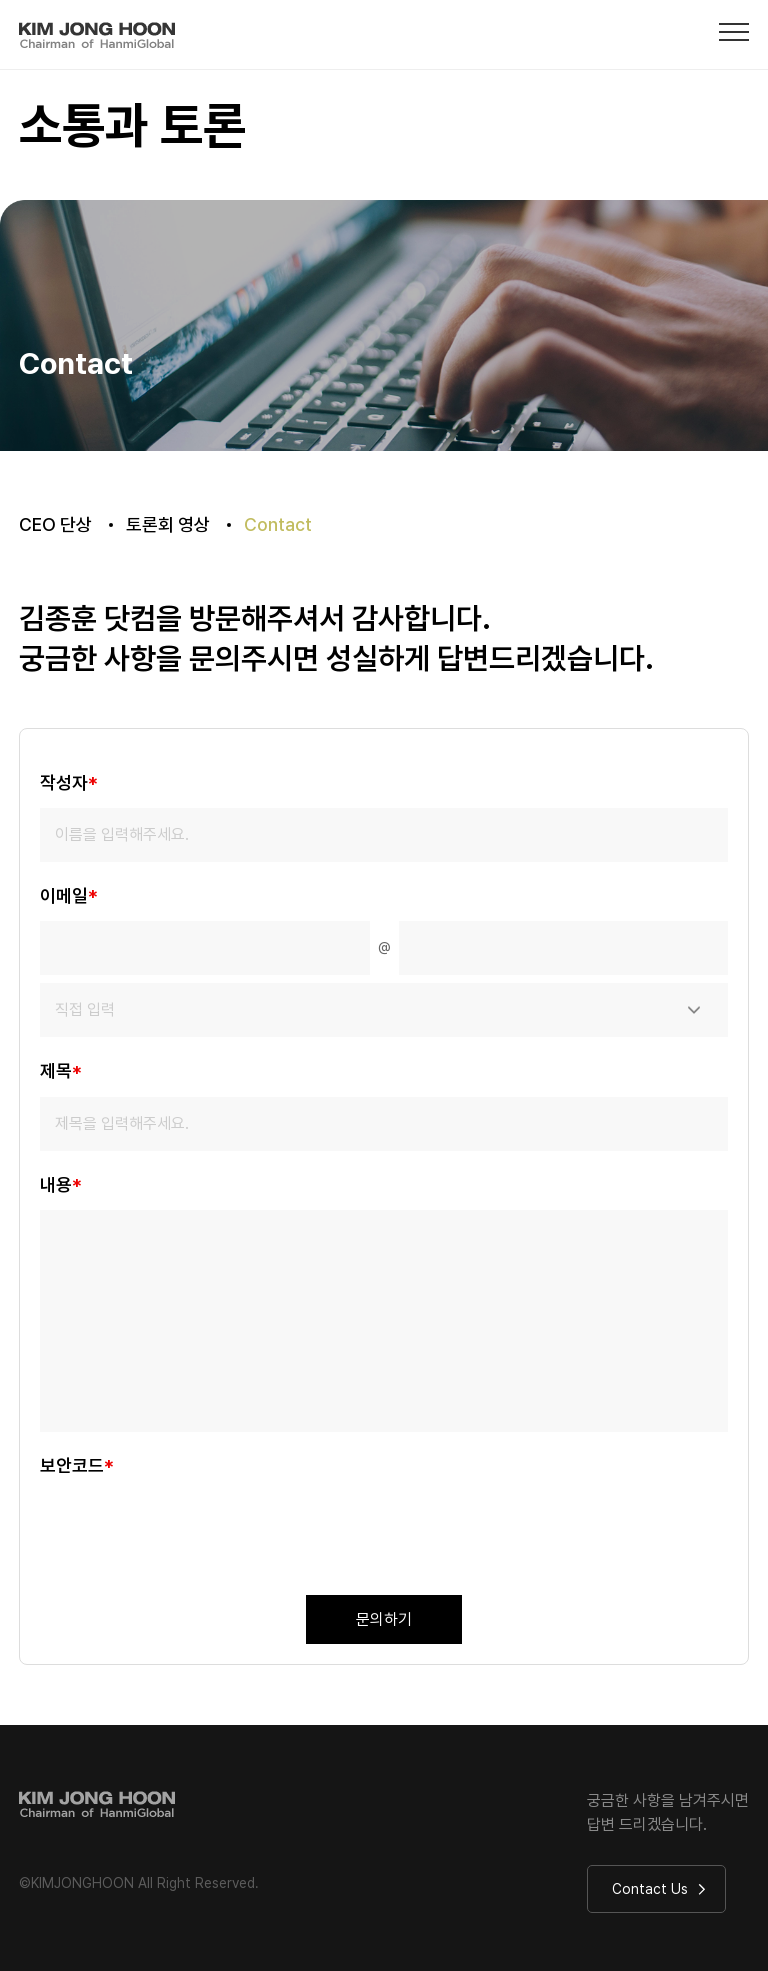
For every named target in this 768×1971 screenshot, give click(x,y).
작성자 (69, 784)
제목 (61, 1073)
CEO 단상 (55, 524)
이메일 (69, 897)
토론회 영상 (168, 524)
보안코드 (77, 1467)
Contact (278, 524)
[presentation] (192, 1530)
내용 (61, 1186)
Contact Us (658, 1889)
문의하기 (384, 1619)
